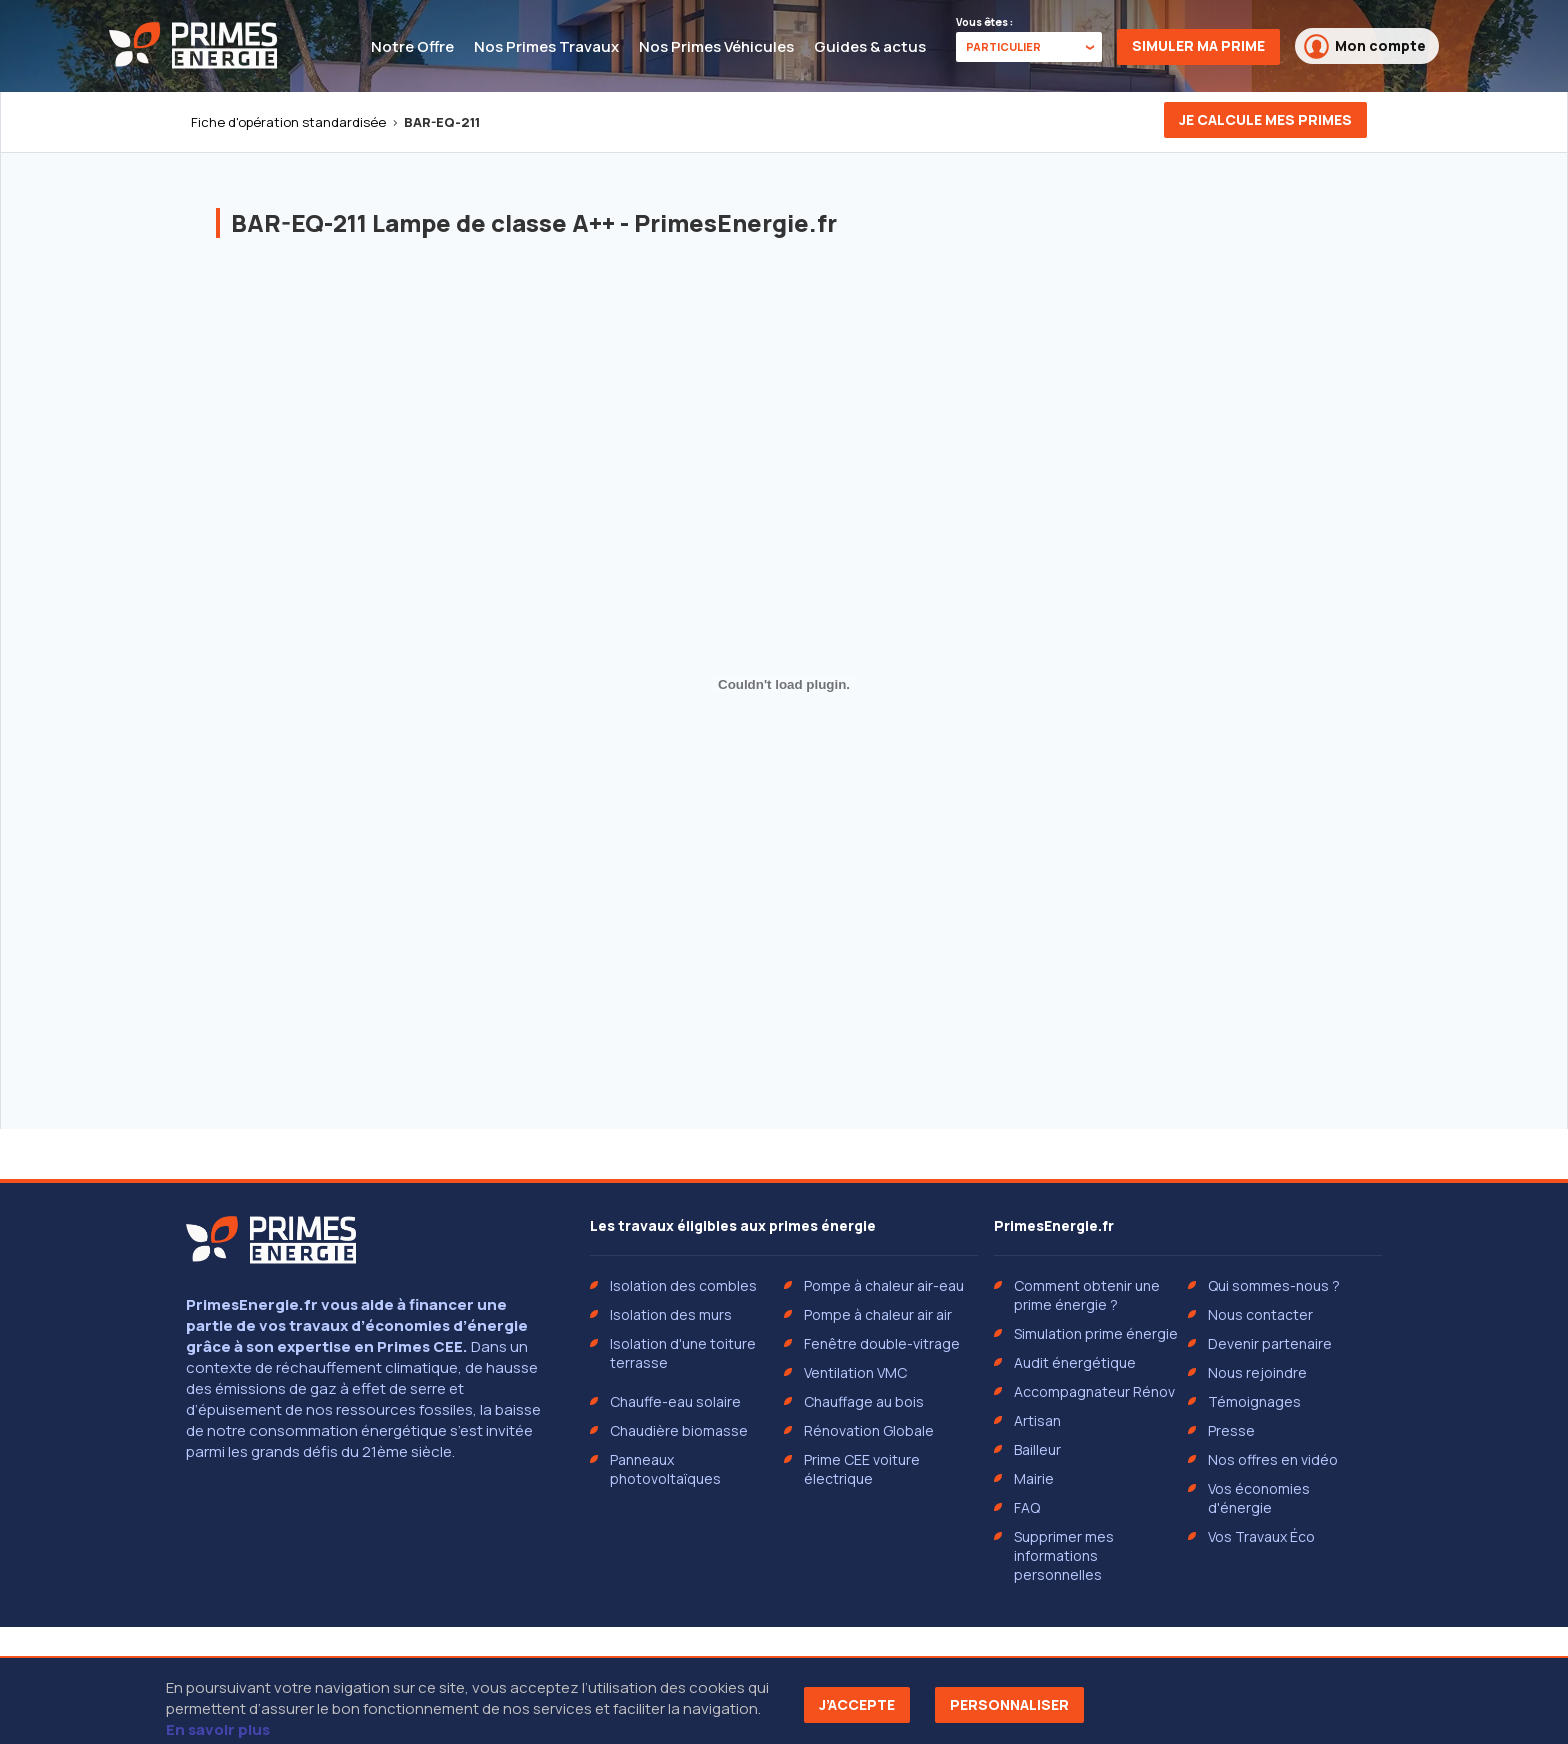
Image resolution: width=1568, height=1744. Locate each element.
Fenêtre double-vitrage (882, 1343)
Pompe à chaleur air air (878, 1314)
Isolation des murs (671, 1314)
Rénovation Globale (869, 1430)
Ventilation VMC (855, 1372)
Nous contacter (1260, 1314)
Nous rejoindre (1257, 1372)
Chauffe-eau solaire (675, 1401)
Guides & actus (870, 46)
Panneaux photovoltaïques (665, 1469)
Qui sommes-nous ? (1274, 1285)
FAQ (1027, 1507)
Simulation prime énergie (1096, 1333)
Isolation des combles (683, 1285)
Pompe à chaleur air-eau (884, 1285)
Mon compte (1365, 46)
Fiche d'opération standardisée (288, 122)
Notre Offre (412, 46)
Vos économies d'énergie (1259, 1498)
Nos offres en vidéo (1273, 1459)
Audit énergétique (1075, 1362)
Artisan (1037, 1420)
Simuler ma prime (1198, 45)
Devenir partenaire (1270, 1343)
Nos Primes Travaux (546, 46)
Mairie (1034, 1478)
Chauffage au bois (864, 1401)
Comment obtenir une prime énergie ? (1087, 1295)
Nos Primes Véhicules (716, 46)
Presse (1231, 1430)
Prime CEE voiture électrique (862, 1469)
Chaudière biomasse (679, 1430)
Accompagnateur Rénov (1094, 1391)
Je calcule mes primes (1265, 119)
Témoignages (1254, 1401)
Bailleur (1037, 1449)
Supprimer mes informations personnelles (1064, 1555)
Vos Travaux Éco (1261, 1536)
